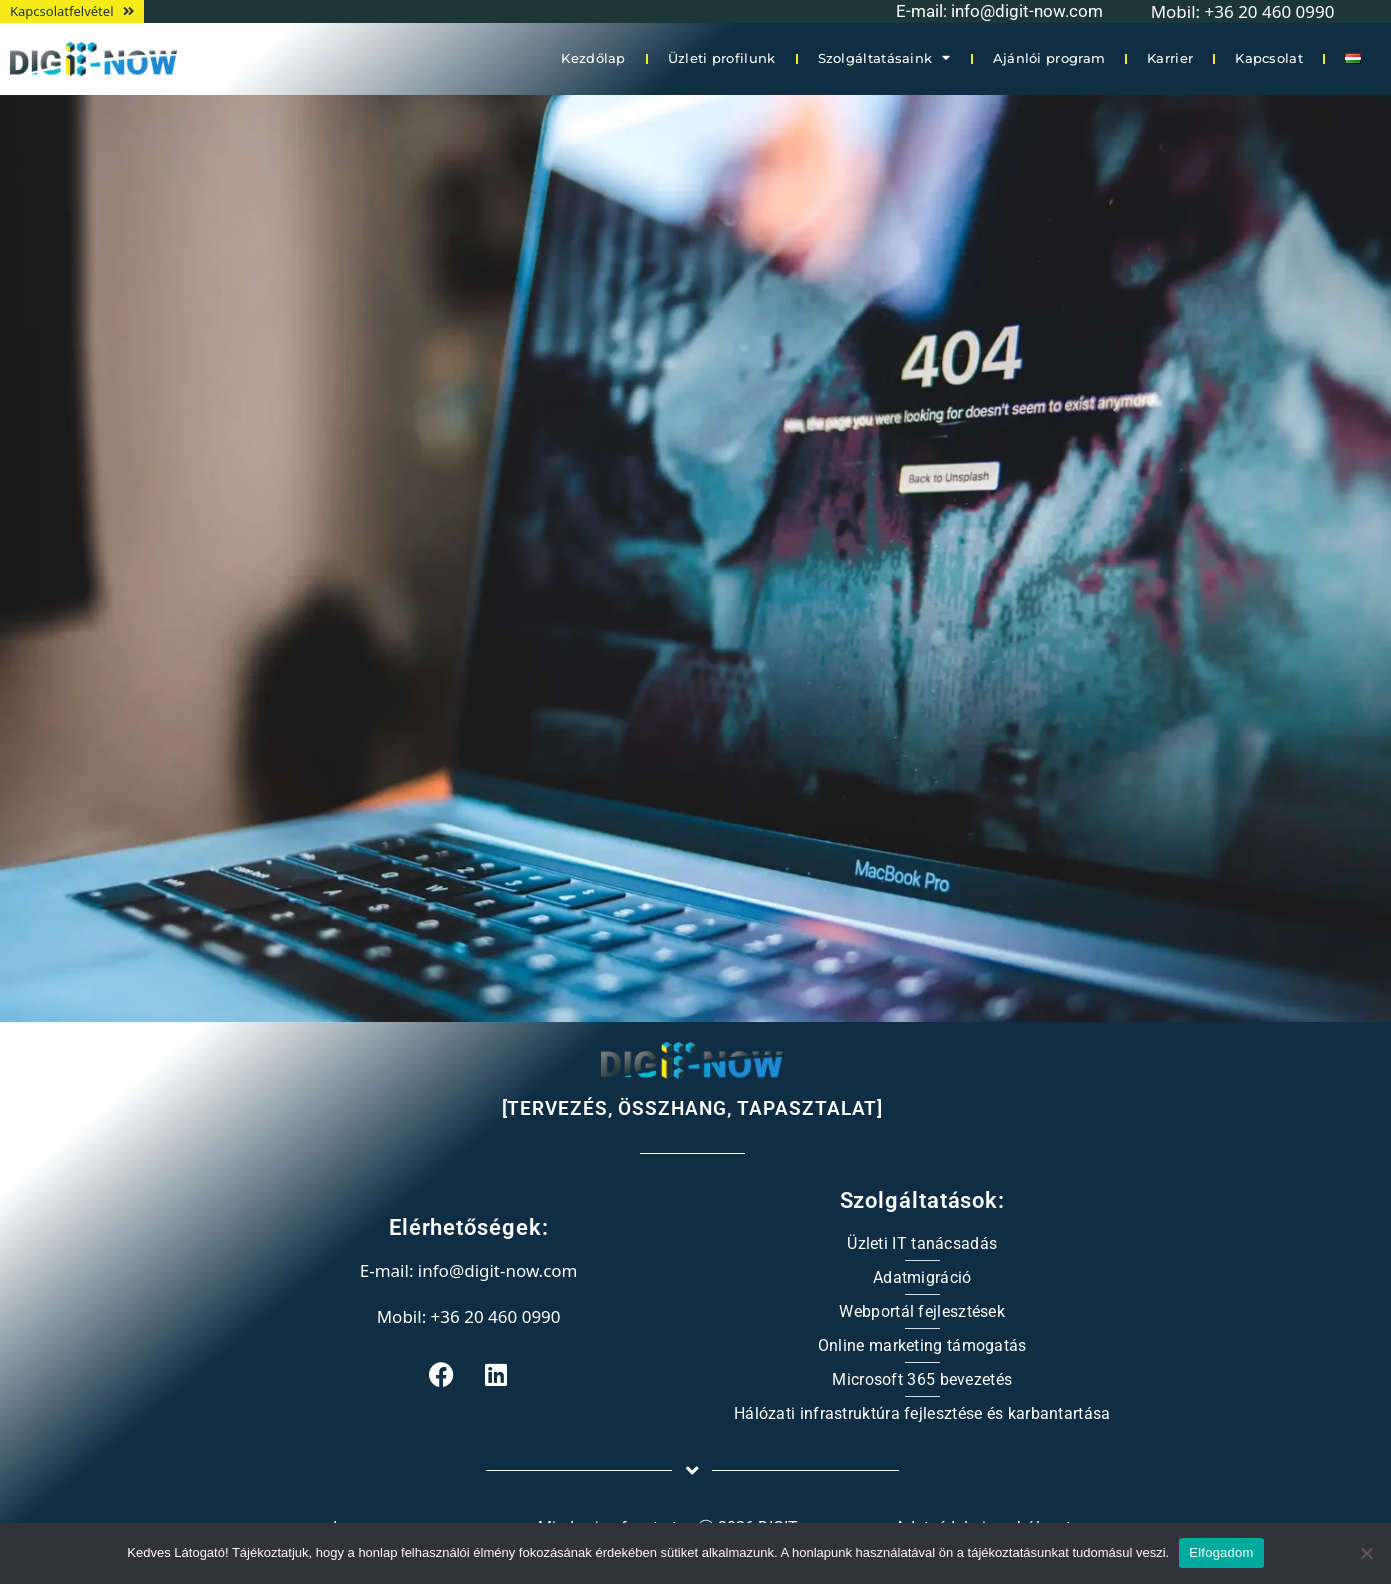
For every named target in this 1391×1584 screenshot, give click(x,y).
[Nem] (1366, 1553)
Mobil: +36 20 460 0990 (469, 1316)
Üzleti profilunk (722, 58)
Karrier (1170, 58)
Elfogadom (1221, 1552)
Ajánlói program (1049, 58)
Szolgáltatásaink (884, 58)
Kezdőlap (593, 58)
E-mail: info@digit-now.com (999, 11)
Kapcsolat (1269, 58)
